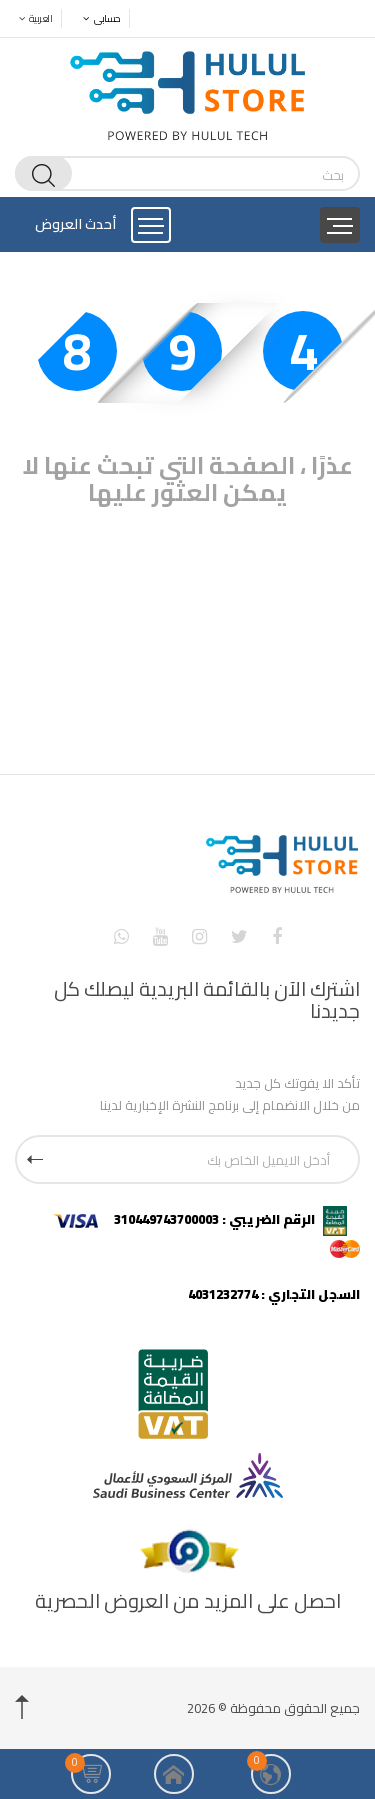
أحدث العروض (75, 224)
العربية (30, 18)
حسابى (96, 18)
